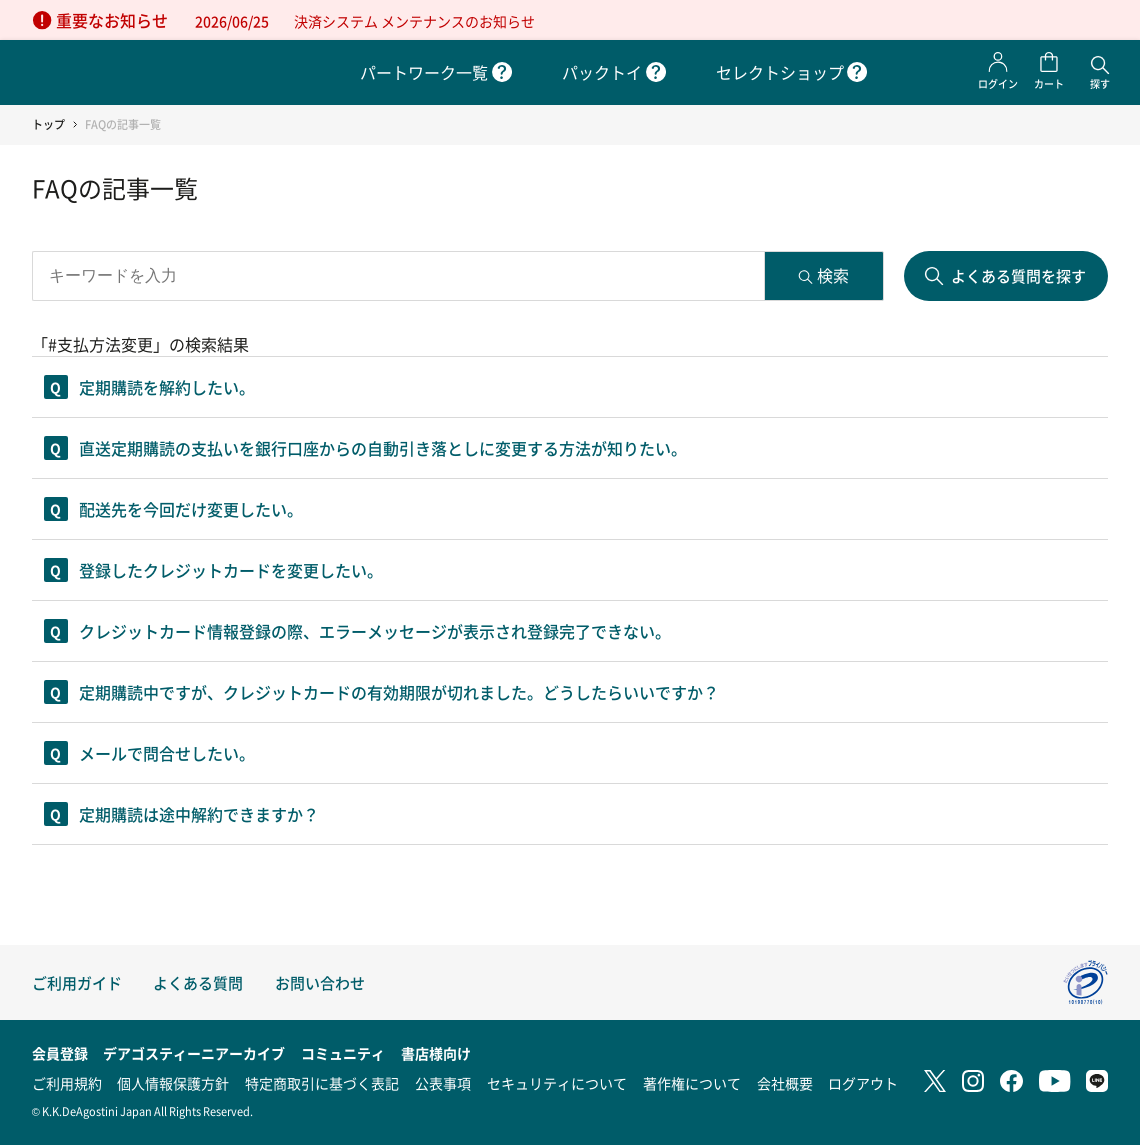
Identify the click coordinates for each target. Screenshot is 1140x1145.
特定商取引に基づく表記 (322, 1083)
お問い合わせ (320, 982)
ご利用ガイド (77, 982)
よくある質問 (198, 982)
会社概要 (785, 1083)
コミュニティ (343, 1053)
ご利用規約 (67, 1083)
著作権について (692, 1083)
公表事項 (443, 1083)
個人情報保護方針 (173, 1083)
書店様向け (436, 1053)
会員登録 (60, 1053)
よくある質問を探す (1018, 275)
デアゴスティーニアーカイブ (194, 1053)
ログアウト (863, 1083)
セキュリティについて (557, 1083)
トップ (48, 124)
